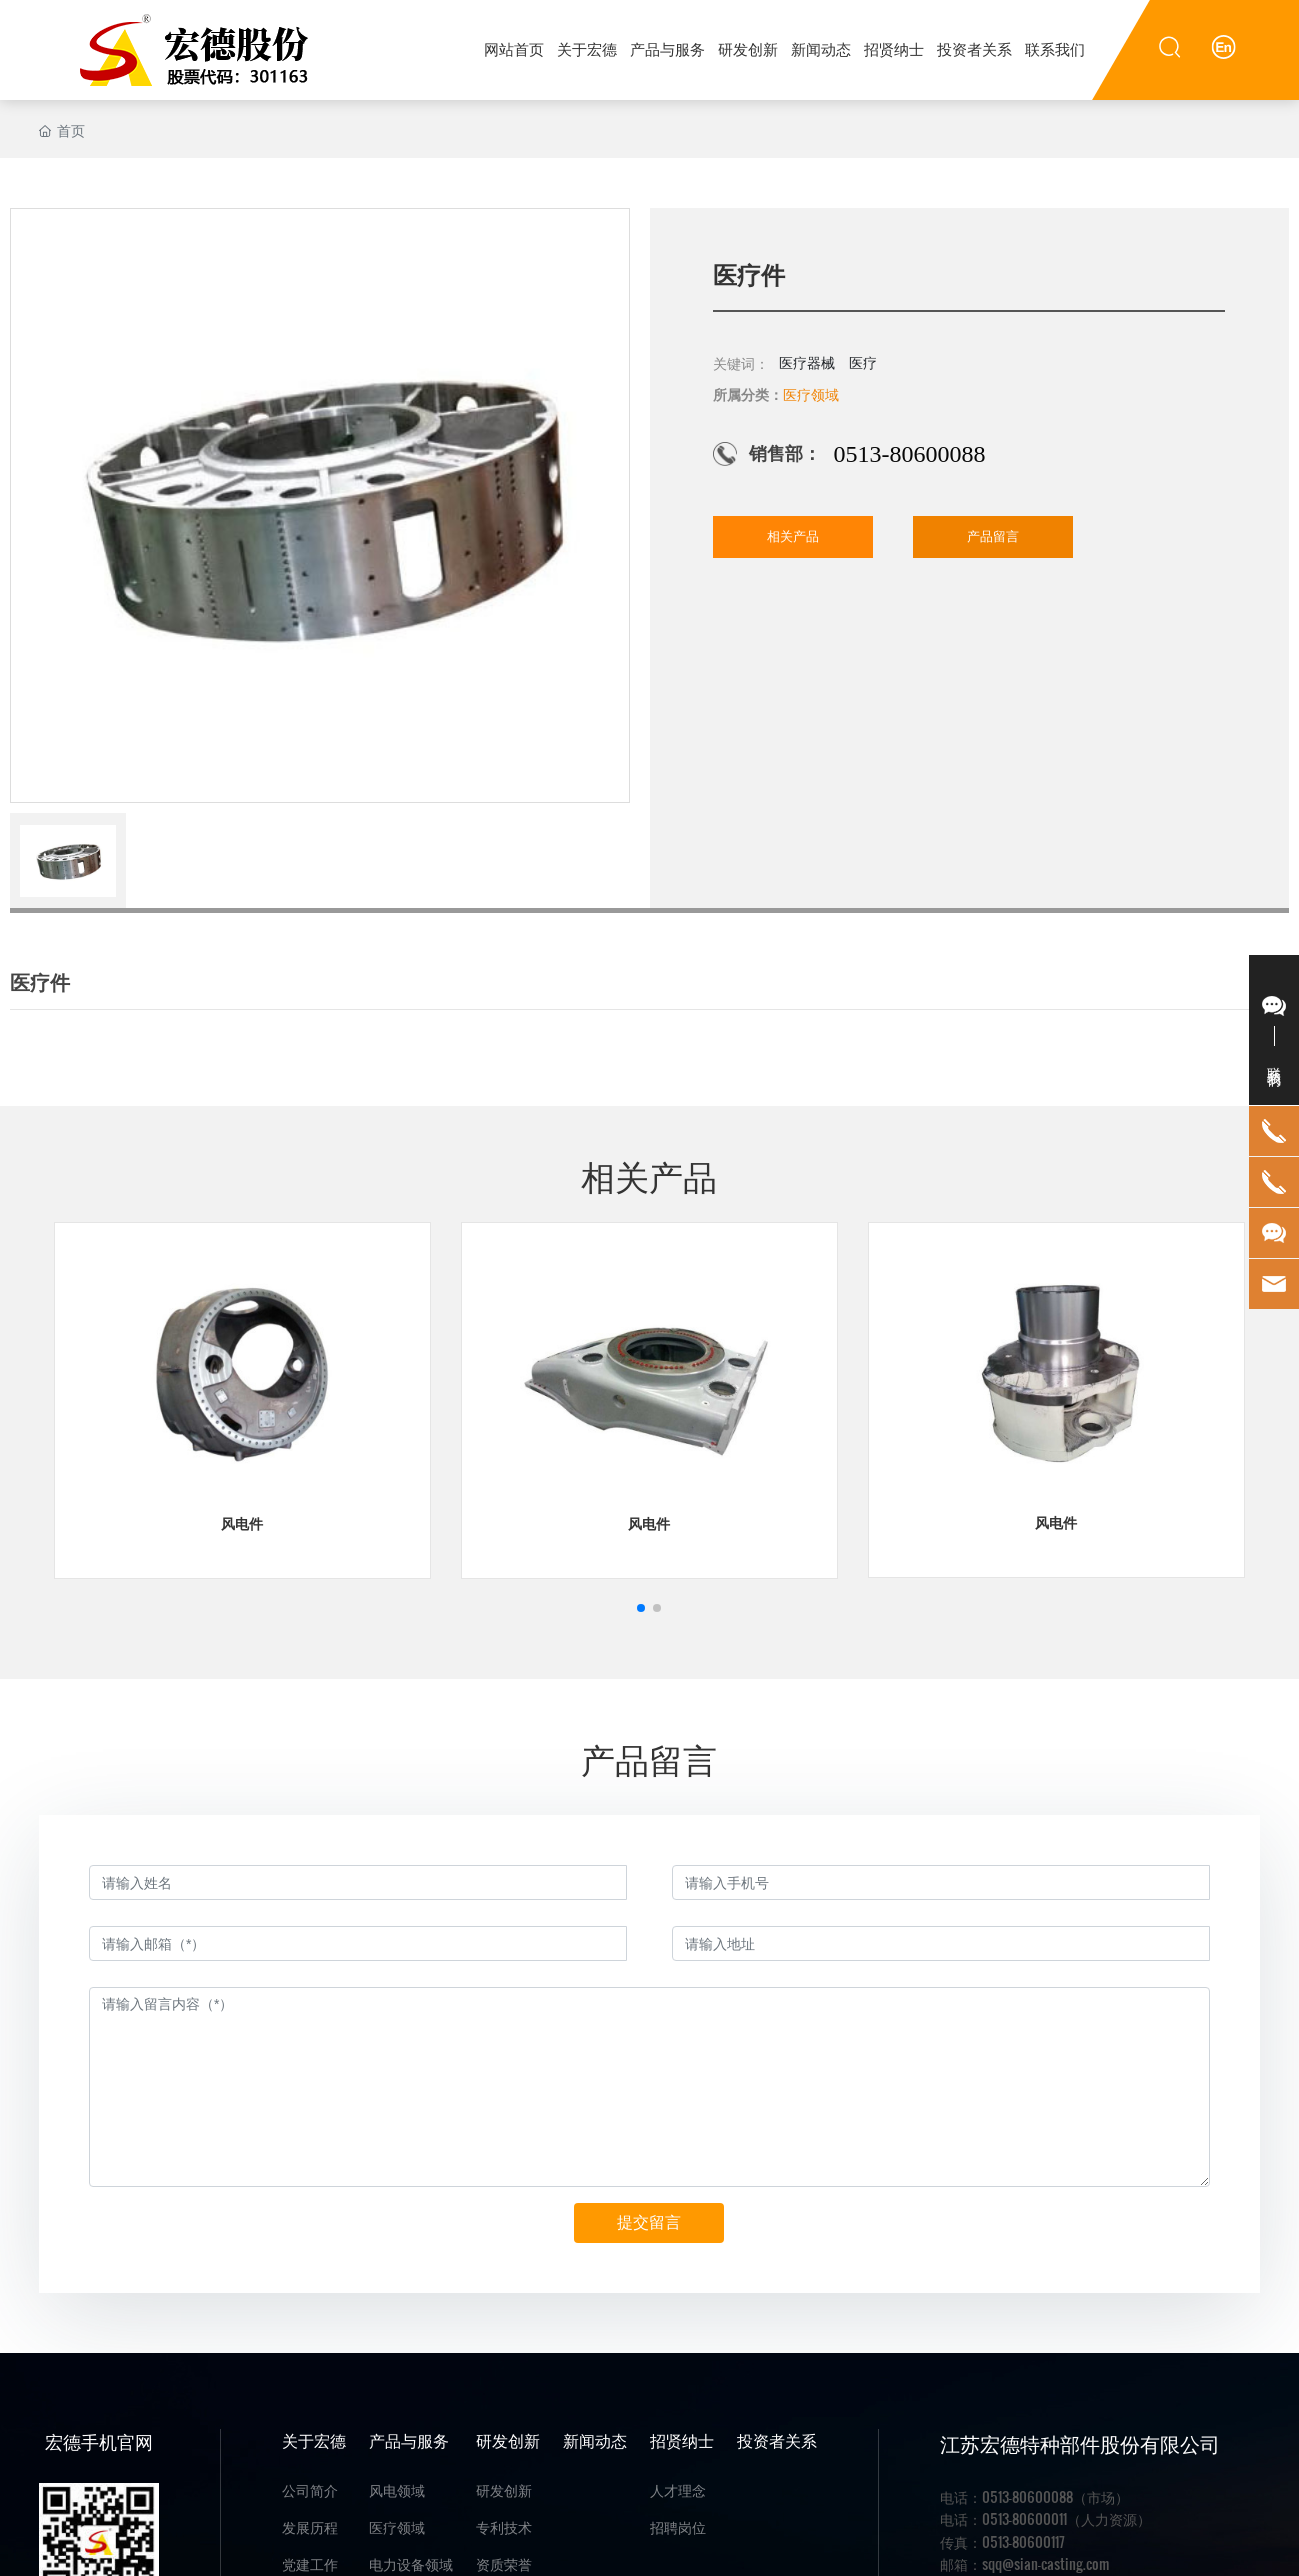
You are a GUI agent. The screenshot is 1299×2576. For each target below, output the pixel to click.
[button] (641, 1608)
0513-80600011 (1024, 2518)
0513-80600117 (1023, 2541)
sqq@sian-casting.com (1046, 2563)
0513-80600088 (909, 454)
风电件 (242, 1524)
